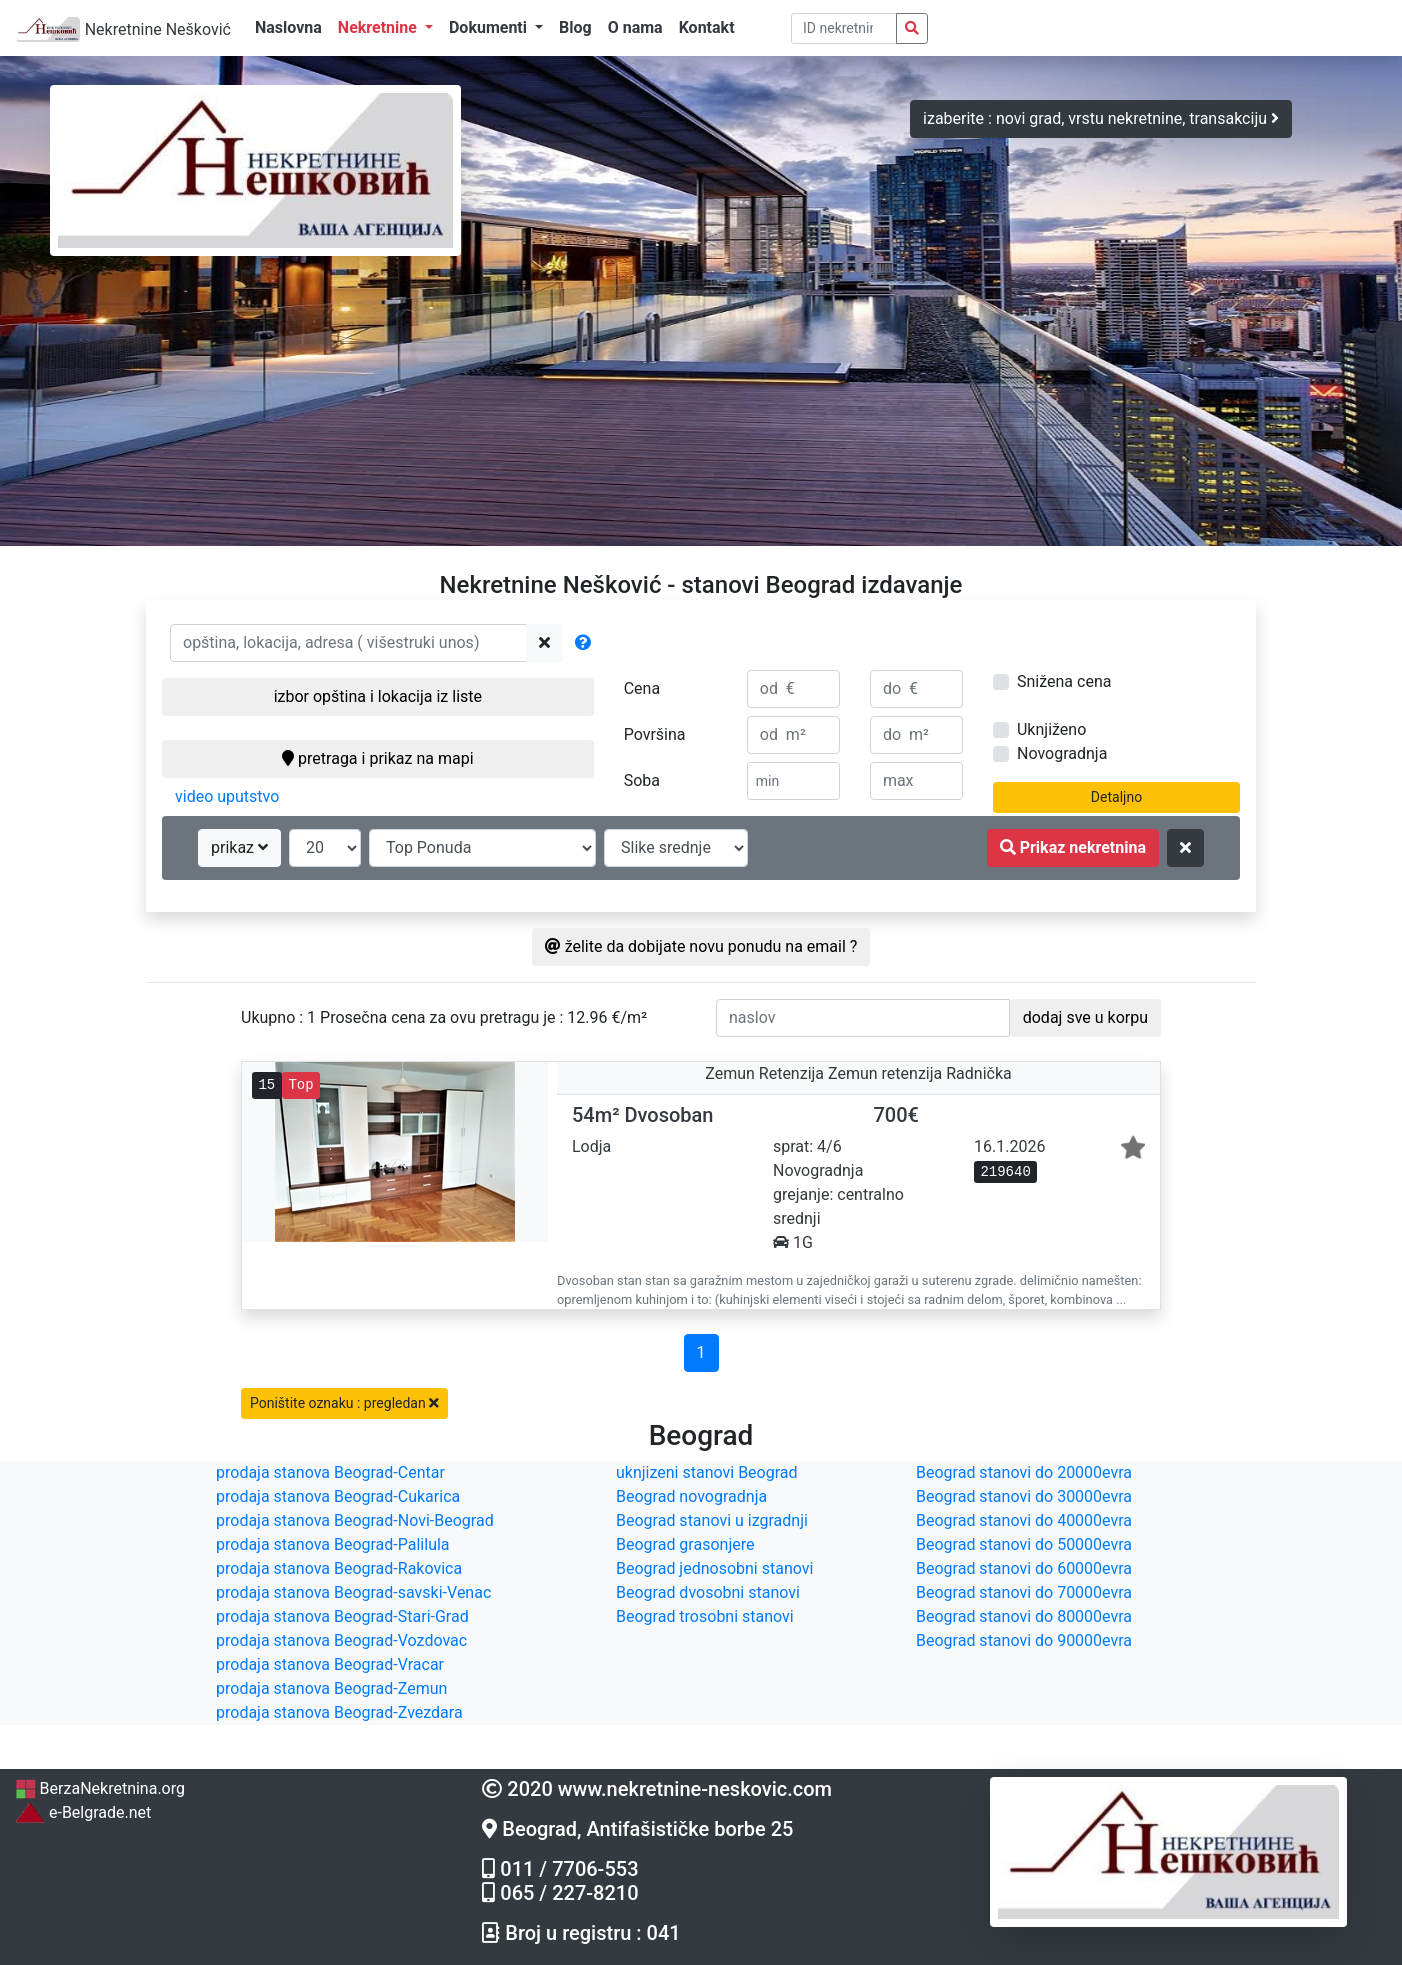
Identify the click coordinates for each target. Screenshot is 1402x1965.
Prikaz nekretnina (1073, 847)
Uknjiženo (1051, 729)
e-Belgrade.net (83, 1812)
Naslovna (288, 27)
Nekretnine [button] (379, 27)
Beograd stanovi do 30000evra (1024, 1496)
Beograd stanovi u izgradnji (712, 1520)
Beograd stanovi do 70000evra (1024, 1592)
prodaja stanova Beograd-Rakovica (339, 1568)
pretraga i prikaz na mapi (377, 758)
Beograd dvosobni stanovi (708, 1592)
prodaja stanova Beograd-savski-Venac (353, 1592)
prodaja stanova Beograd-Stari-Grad (342, 1616)
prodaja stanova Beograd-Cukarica (338, 1496)
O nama (635, 27)
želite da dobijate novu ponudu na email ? (701, 946)
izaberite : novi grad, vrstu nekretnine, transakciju (1101, 118)
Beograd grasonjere (685, 1544)
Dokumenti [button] (490, 27)
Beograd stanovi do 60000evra (1024, 1568)
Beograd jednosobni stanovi (714, 1568)
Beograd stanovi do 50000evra (1024, 1544)
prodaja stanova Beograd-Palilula (333, 1544)
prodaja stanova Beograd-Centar (330, 1472)
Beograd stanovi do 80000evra (1024, 1616)
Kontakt (707, 27)
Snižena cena (1064, 681)
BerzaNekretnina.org (100, 1788)
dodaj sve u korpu (1085, 1017)
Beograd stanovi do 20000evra (1024, 1472)
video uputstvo (227, 796)
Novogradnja (1062, 753)
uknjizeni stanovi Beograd (707, 1472)
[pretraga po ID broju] (844, 28)
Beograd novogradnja (691, 1496)
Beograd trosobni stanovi (705, 1616)
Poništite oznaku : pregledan (344, 1403)
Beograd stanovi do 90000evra (1024, 1640)
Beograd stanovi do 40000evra (1024, 1520)
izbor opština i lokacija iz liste (378, 696)
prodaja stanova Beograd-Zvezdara (339, 1712)
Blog (575, 27)
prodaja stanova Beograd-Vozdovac (341, 1640)
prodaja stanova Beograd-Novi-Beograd (355, 1520)
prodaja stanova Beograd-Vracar (330, 1664)
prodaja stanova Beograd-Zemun (331, 1688)
